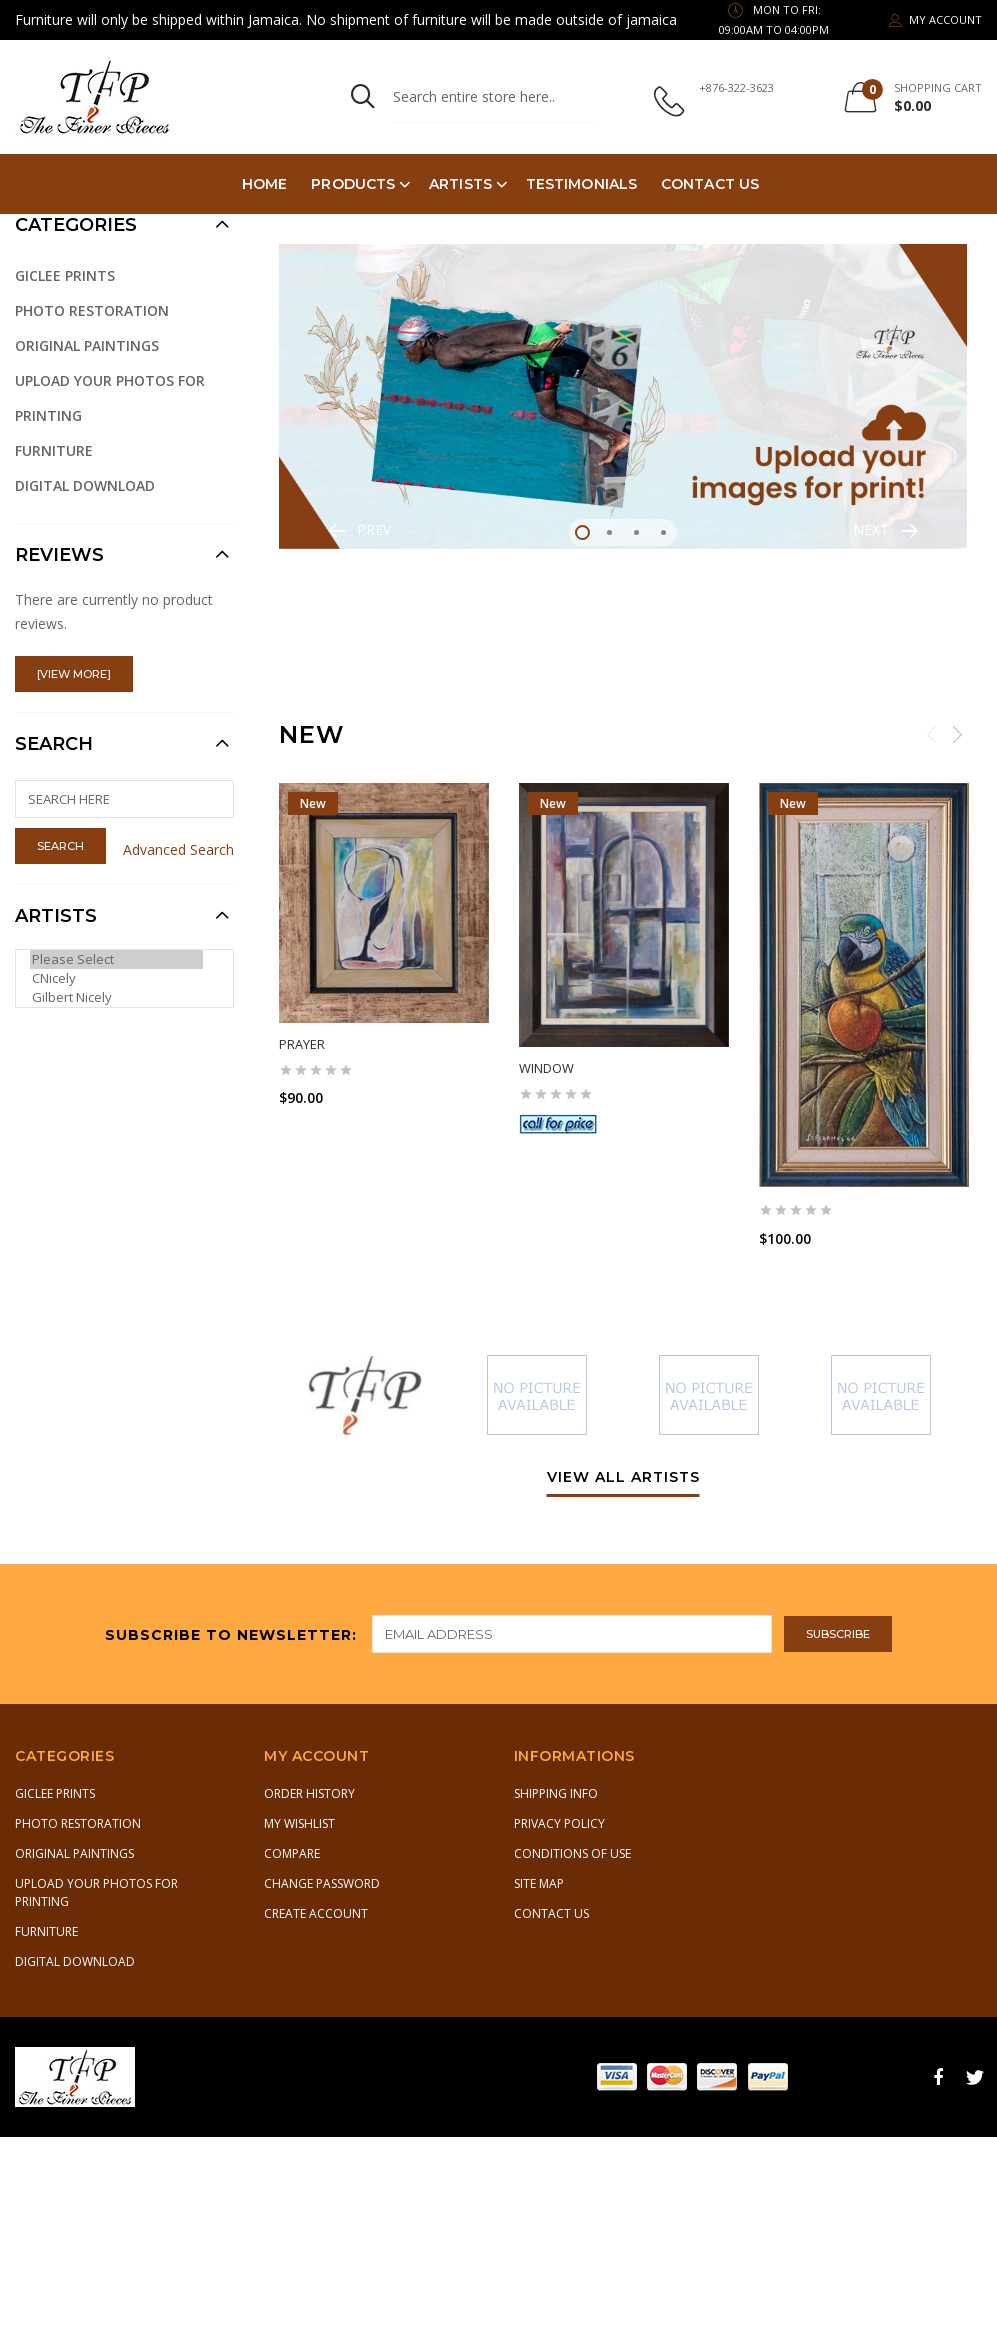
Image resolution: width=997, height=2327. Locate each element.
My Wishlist (299, 1823)
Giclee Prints (65, 275)
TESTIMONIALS (581, 184)
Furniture (54, 450)
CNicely (116, 978)
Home (264, 184)
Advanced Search (178, 849)
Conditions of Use (572, 1853)
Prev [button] (374, 529)
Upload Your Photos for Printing (110, 398)
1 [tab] (582, 532)
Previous (932, 734)
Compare (292, 1853)
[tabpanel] (623, 396)
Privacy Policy (559, 1823)
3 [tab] (636, 532)
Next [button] (871, 529)
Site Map (539, 1883)
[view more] (74, 674)
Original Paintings (87, 345)
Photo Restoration (92, 310)
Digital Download (85, 485)
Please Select (116, 959)
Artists (460, 184)
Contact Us (710, 184)
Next (957, 734)
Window (546, 1068)
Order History (309, 1793)
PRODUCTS (353, 184)
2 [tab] (609, 532)
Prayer (302, 1044)
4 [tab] (663, 532)
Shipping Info (556, 1793)
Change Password (322, 1883)
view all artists (623, 1478)
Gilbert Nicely (116, 997)
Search (54, 744)
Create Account (316, 1913)
